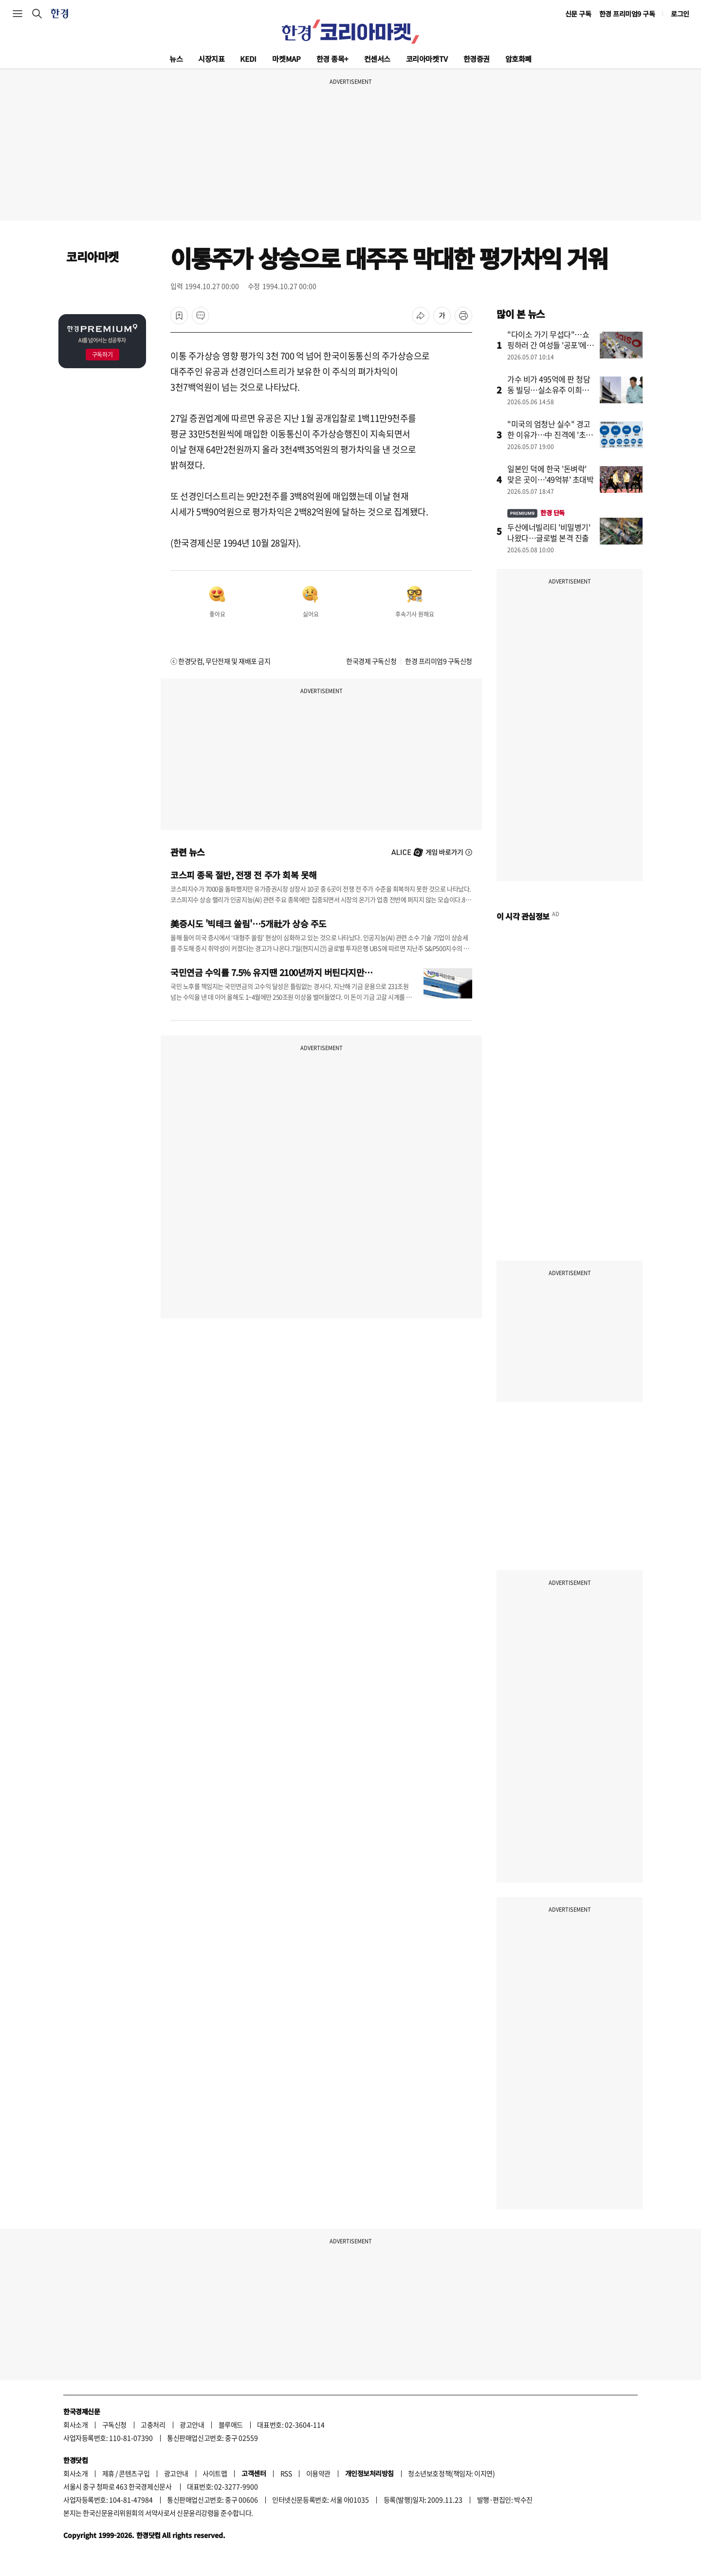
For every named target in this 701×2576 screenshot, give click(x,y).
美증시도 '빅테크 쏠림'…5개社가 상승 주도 (248, 923)
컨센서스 (377, 59)
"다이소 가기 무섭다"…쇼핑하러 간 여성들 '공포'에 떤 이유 (548, 344)
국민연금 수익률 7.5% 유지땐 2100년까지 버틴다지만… (271, 972)
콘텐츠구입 (134, 2473)
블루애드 (231, 2424)
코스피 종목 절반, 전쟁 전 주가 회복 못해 (243, 874)
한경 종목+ (332, 59)
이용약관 (318, 2473)
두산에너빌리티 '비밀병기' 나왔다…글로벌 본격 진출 (548, 532)
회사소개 (75, 2424)
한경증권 (476, 59)
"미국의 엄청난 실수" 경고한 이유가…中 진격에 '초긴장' (550, 434)
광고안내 (192, 2424)
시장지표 (211, 59)
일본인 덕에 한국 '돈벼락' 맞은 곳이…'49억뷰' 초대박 (550, 474)
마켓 (286, 59)
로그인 (680, 14)
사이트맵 (215, 2473)
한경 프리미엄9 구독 (627, 14)
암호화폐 (518, 59)
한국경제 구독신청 (371, 661)
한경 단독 (536, 512)
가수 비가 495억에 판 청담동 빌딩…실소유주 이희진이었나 (548, 389)
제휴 (108, 2473)
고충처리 (153, 2424)
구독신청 (114, 2424)
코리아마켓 (427, 59)
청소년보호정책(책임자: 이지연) (451, 2473)
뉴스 (176, 59)
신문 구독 (578, 14)
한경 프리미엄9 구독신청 (438, 661)
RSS (286, 2473)
